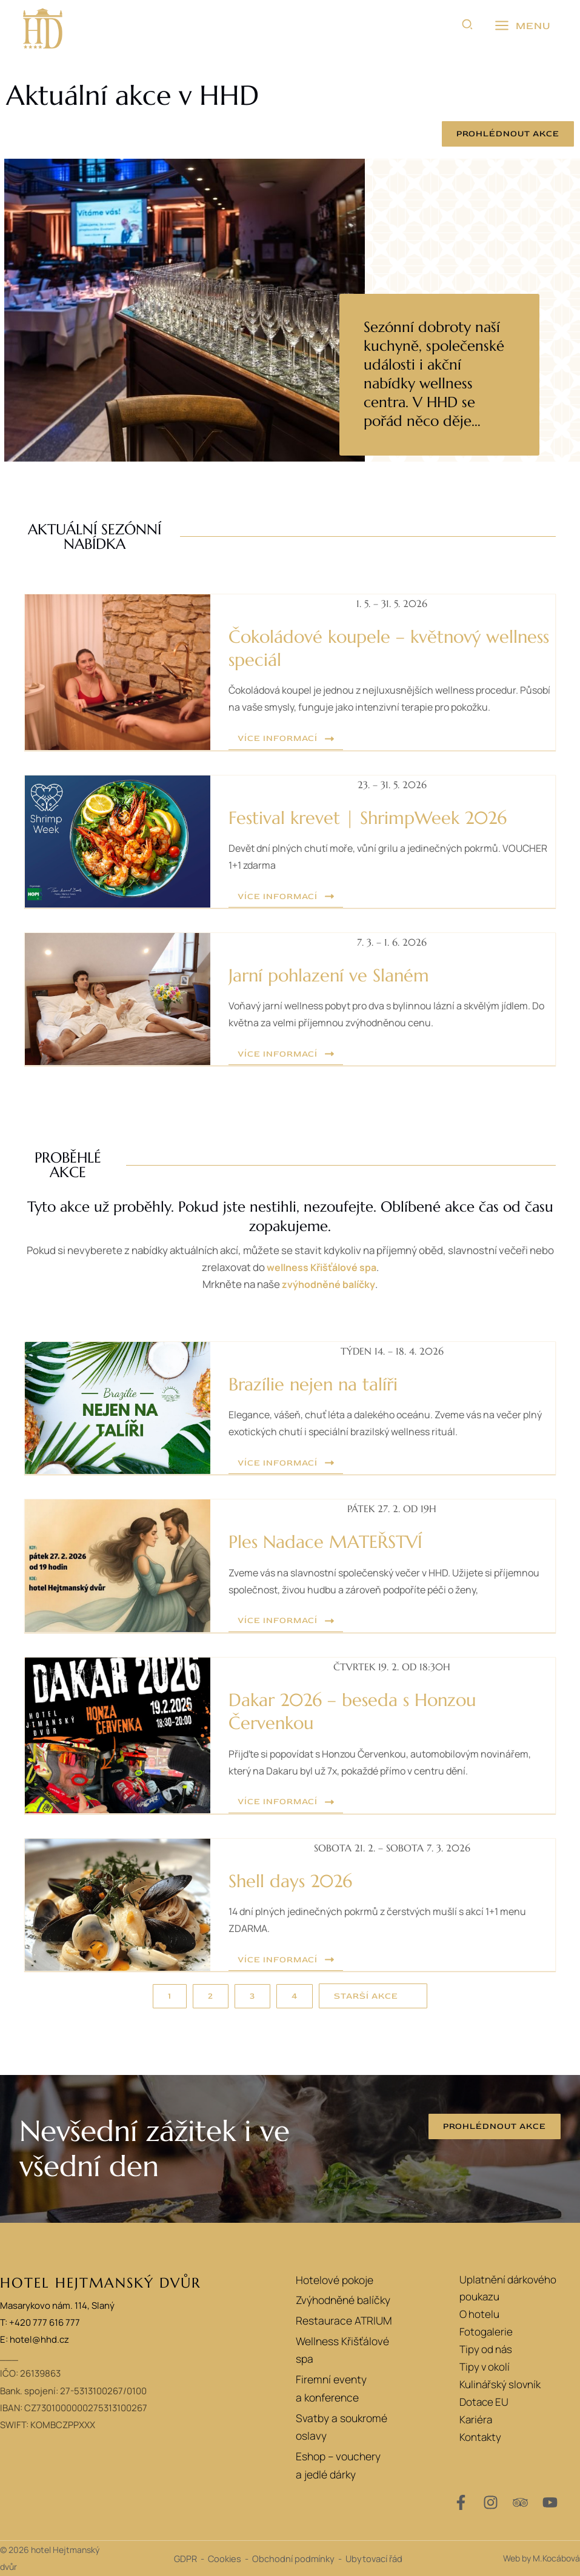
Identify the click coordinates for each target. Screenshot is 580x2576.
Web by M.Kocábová (541, 2558)
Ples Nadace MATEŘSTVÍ (335, 1541)
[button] (468, 26)
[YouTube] (550, 2502)
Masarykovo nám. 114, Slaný (57, 2305)
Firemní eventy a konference (324, 2377)
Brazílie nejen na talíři (323, 1384)
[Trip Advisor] (520, 2502)
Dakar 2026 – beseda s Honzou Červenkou (365, 1710)
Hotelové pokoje (328, 2279)
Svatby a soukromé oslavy (349, 2408)
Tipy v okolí (484, 2367)
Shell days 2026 (297, 1880)
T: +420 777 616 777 (40, 2322)
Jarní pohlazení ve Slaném (340, 975)
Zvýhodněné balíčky (336, 2301)
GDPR (185, 2558)
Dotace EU (483, 2402)
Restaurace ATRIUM (337, 2324)
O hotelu (479, 2314)
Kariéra (475, 2419)
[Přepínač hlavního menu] (522, 26)
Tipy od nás (485, 2349)
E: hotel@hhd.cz (34, 2339)
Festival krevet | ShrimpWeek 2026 (382, 817)
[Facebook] (460, 2502)
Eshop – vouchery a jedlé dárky (347, 2439)
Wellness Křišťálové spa (345, 2346)
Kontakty (480, 2437)
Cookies (224, 2558)
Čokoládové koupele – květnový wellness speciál (367, 647)
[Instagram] (490, 2502)
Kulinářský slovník (500, 2384)
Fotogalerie (486, 2332)
